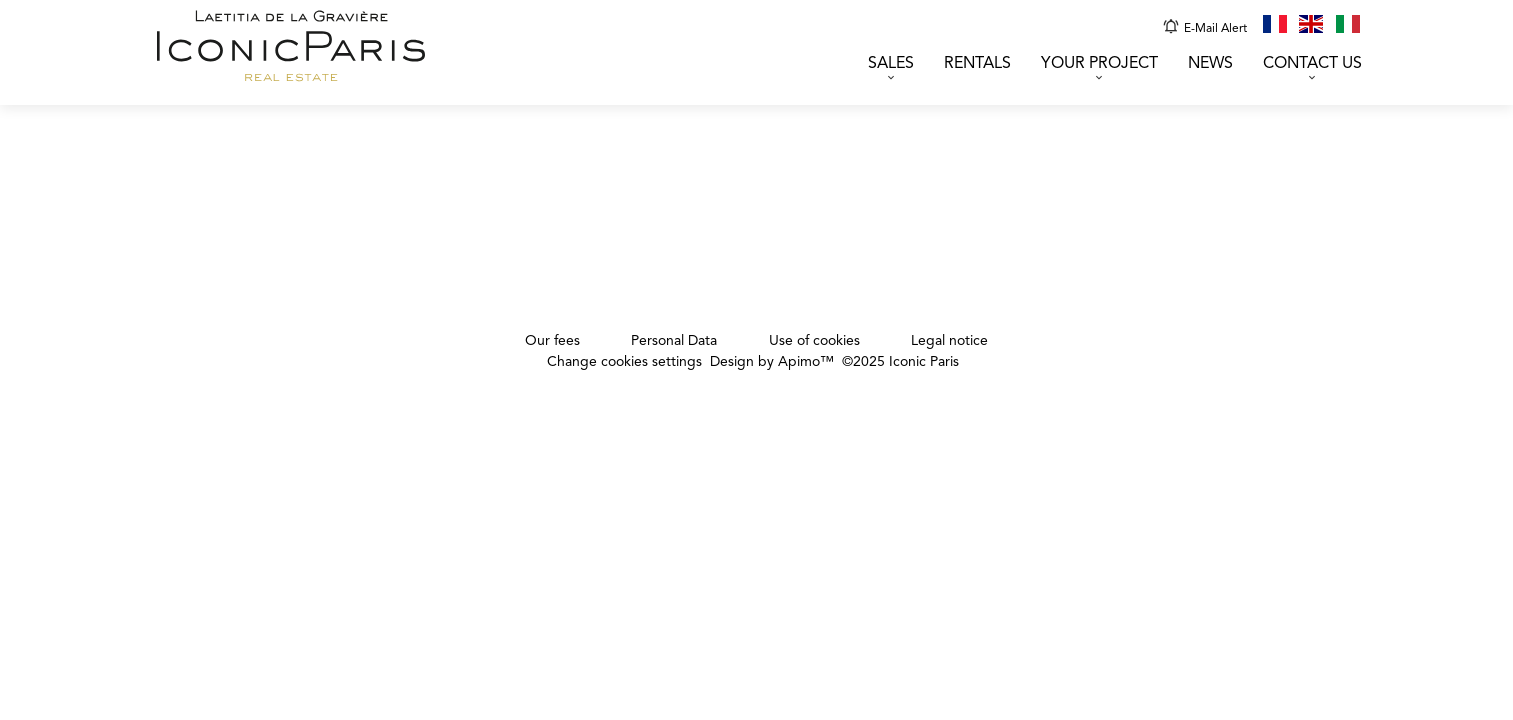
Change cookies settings (624, 362)
